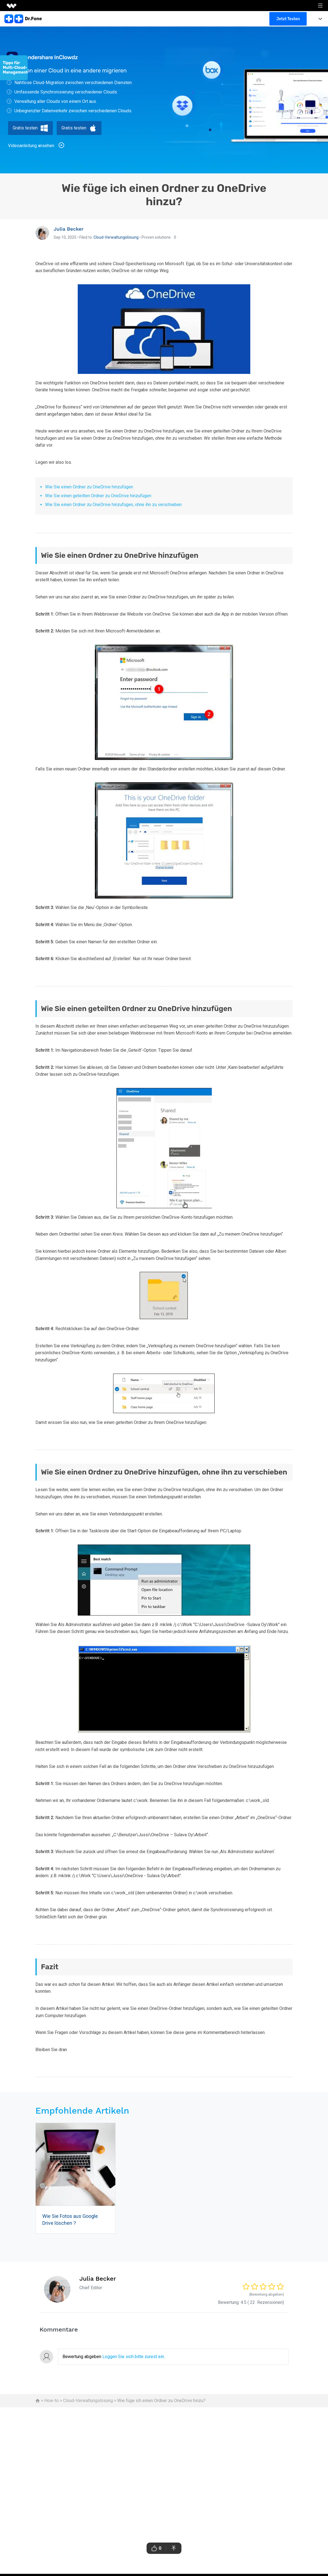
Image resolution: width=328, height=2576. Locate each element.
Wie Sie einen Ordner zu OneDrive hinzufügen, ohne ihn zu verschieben (113, 504)
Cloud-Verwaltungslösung (116, 237)
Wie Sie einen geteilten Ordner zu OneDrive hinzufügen (98, 495)
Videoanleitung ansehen (36, 145)
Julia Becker (69, 229)
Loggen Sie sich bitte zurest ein (132, 2356)
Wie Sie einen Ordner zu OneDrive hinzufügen (89, 486)
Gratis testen (25, 128)
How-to (51, 2400)
